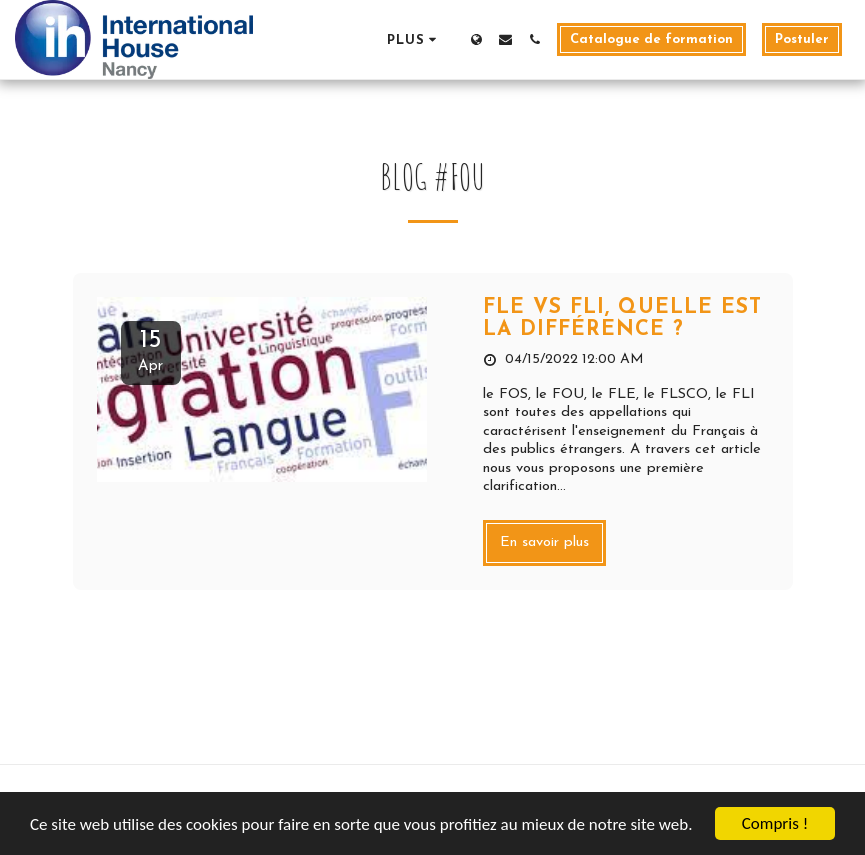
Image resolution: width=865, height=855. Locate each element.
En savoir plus (544, 542)
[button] (505, 39)
